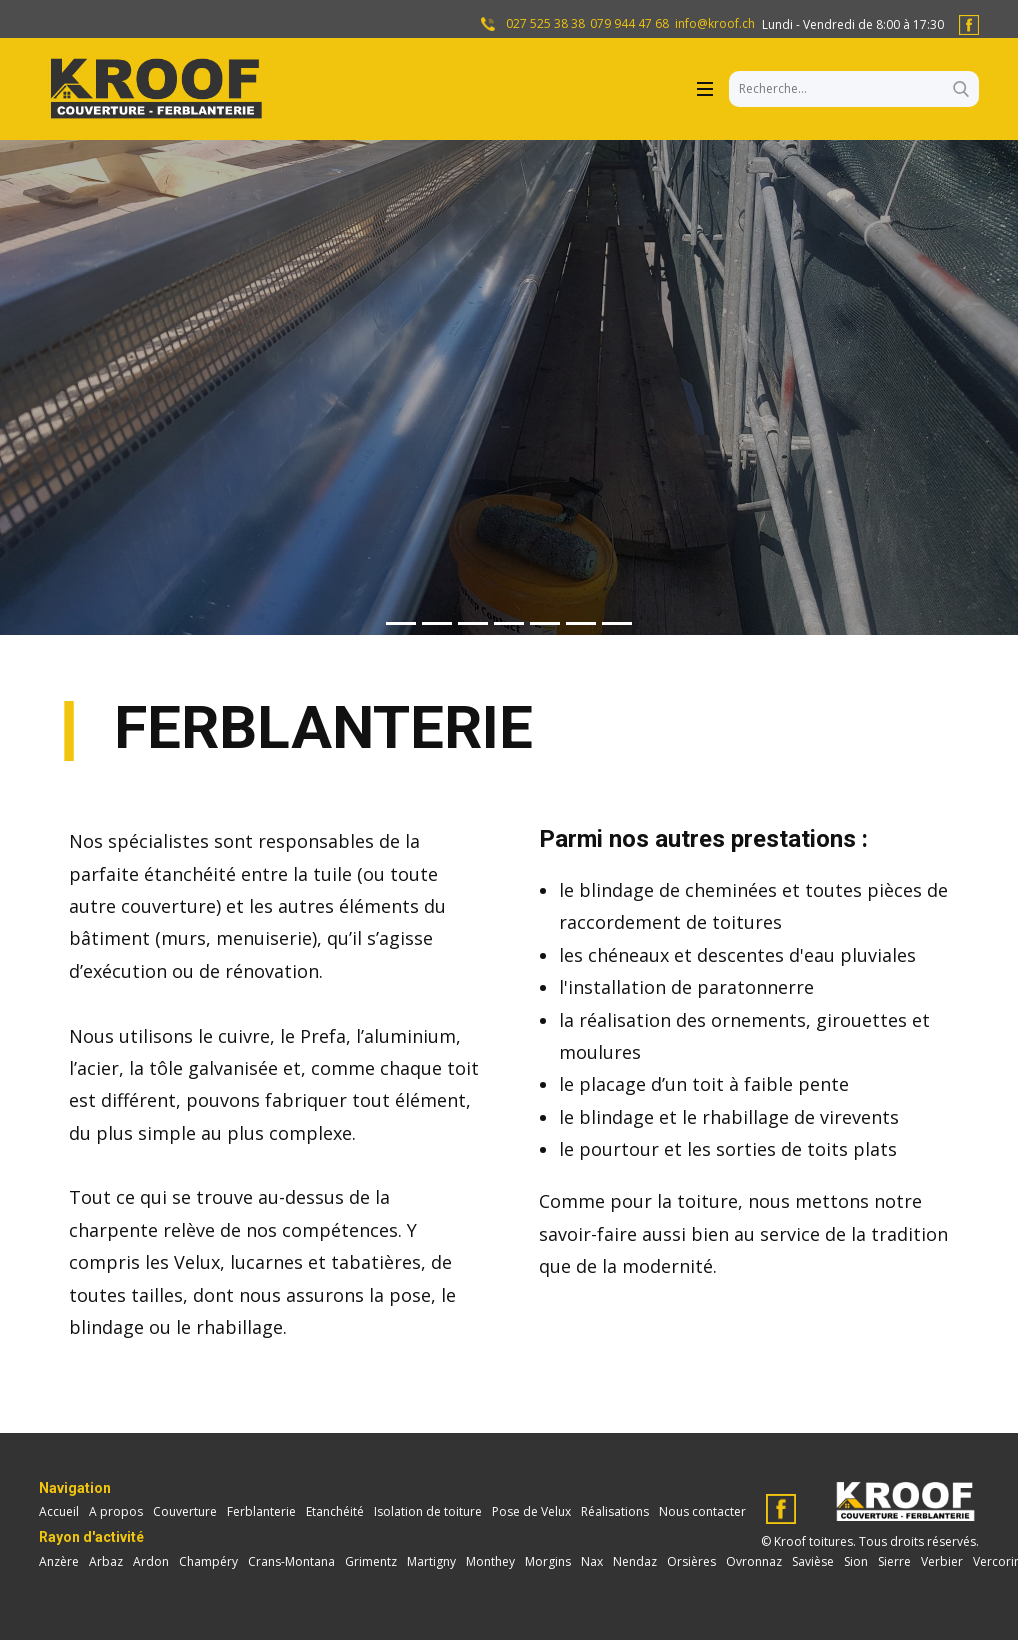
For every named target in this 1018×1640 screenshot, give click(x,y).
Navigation (75, 1488)
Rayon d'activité (91, 1537)
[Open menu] (705, 89)
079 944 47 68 (629, 24)
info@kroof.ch (715, 24)
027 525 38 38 (544, 24)
